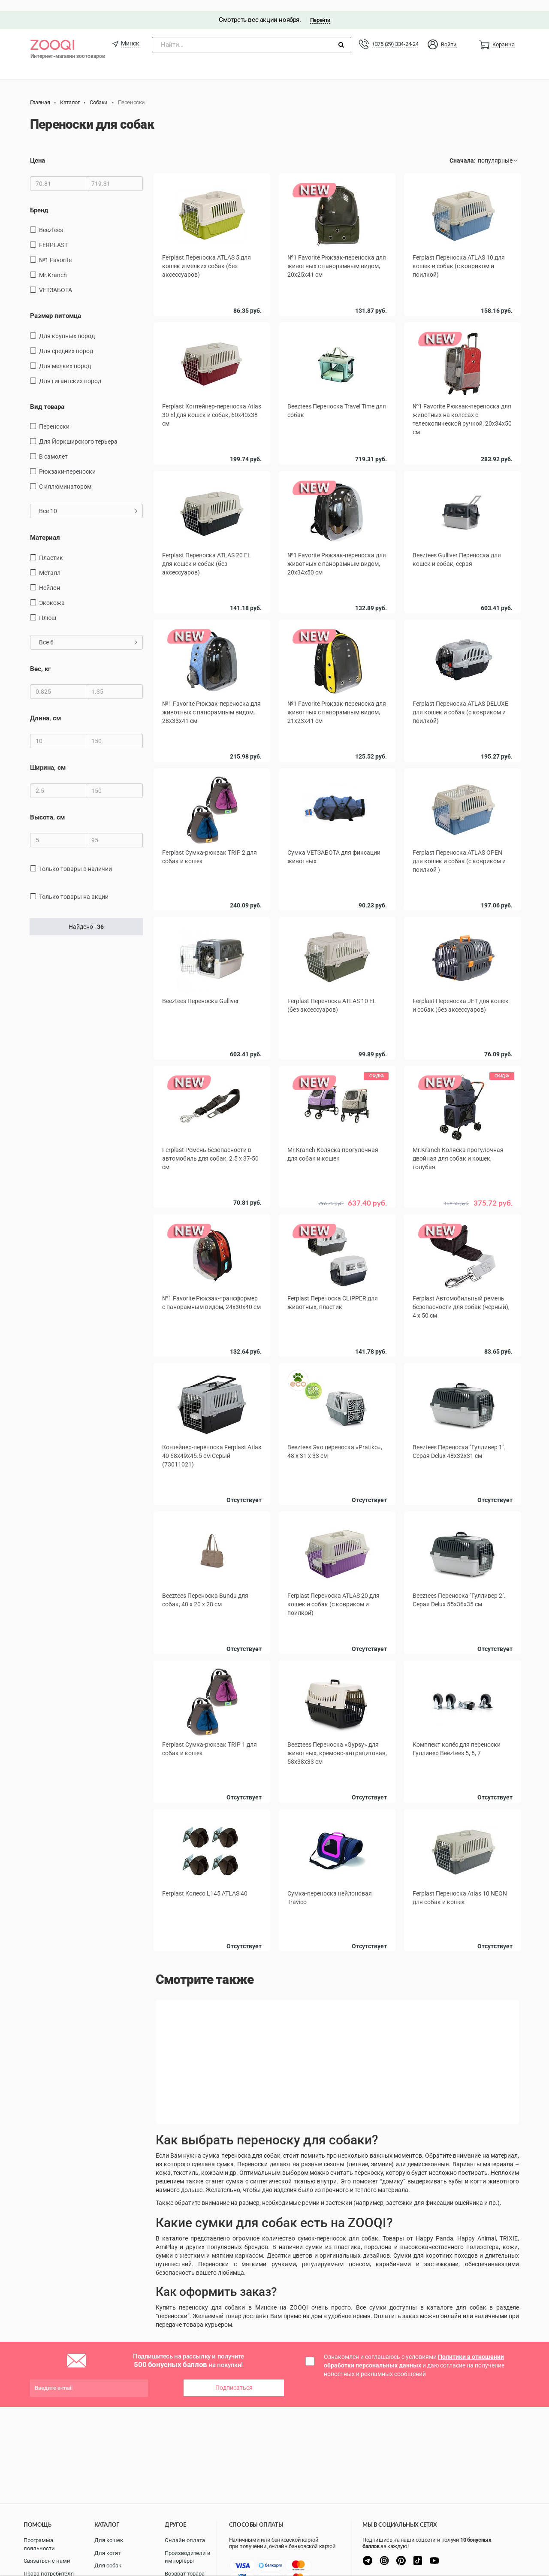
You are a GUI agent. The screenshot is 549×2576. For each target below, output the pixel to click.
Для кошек (108, 2540)
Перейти (320, 9)
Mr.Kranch (53, 264)
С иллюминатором (65, 475)
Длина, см (45, 707)
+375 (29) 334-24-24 (395, 33)
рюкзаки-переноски (67, 460)
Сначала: (462, 150)
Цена (37, 150)
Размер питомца (55, 305)
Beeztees (51, 219)
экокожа (52, 592)
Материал (45, 527)
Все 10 (88, 500)
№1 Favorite (55, 249)
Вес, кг (40, 658)
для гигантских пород (70, 370)
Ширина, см (48, 757)
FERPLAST (53, 234)
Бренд (39, 199)
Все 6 (88, 631)
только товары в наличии (75, 858)
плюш (47, 607)
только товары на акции (74, 886)
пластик (51, 547)
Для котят (107, 2553)
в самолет (53, 445)
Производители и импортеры (188, 2557)
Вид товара (47, 396)
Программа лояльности (39, 2544)
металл (49, 562)
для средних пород (66, 340)
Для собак (107, 2565)
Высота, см (47, 806)
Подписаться (234, 2369)
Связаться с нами (47, 2561)
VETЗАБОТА (55, 279)
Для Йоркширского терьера (78, 430)
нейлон (49, 577)
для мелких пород (65, 355)
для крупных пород (67, 325)
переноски (54, 415)
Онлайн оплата (185, 2540)
